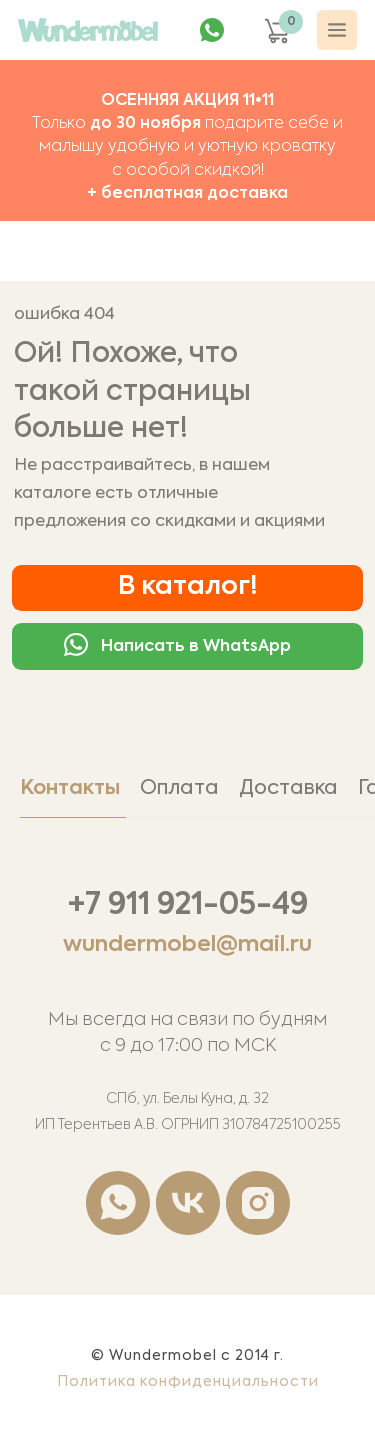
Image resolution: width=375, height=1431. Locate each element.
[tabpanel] (187, 1061)
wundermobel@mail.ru (187, 945)
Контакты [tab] (70, 789)
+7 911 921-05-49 (188, 906)
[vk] (188, 1203)
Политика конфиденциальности (188, 1382)
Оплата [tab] (179, 789)
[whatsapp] (118, 1203)
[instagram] (258, 1203)
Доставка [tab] (288, 789)
